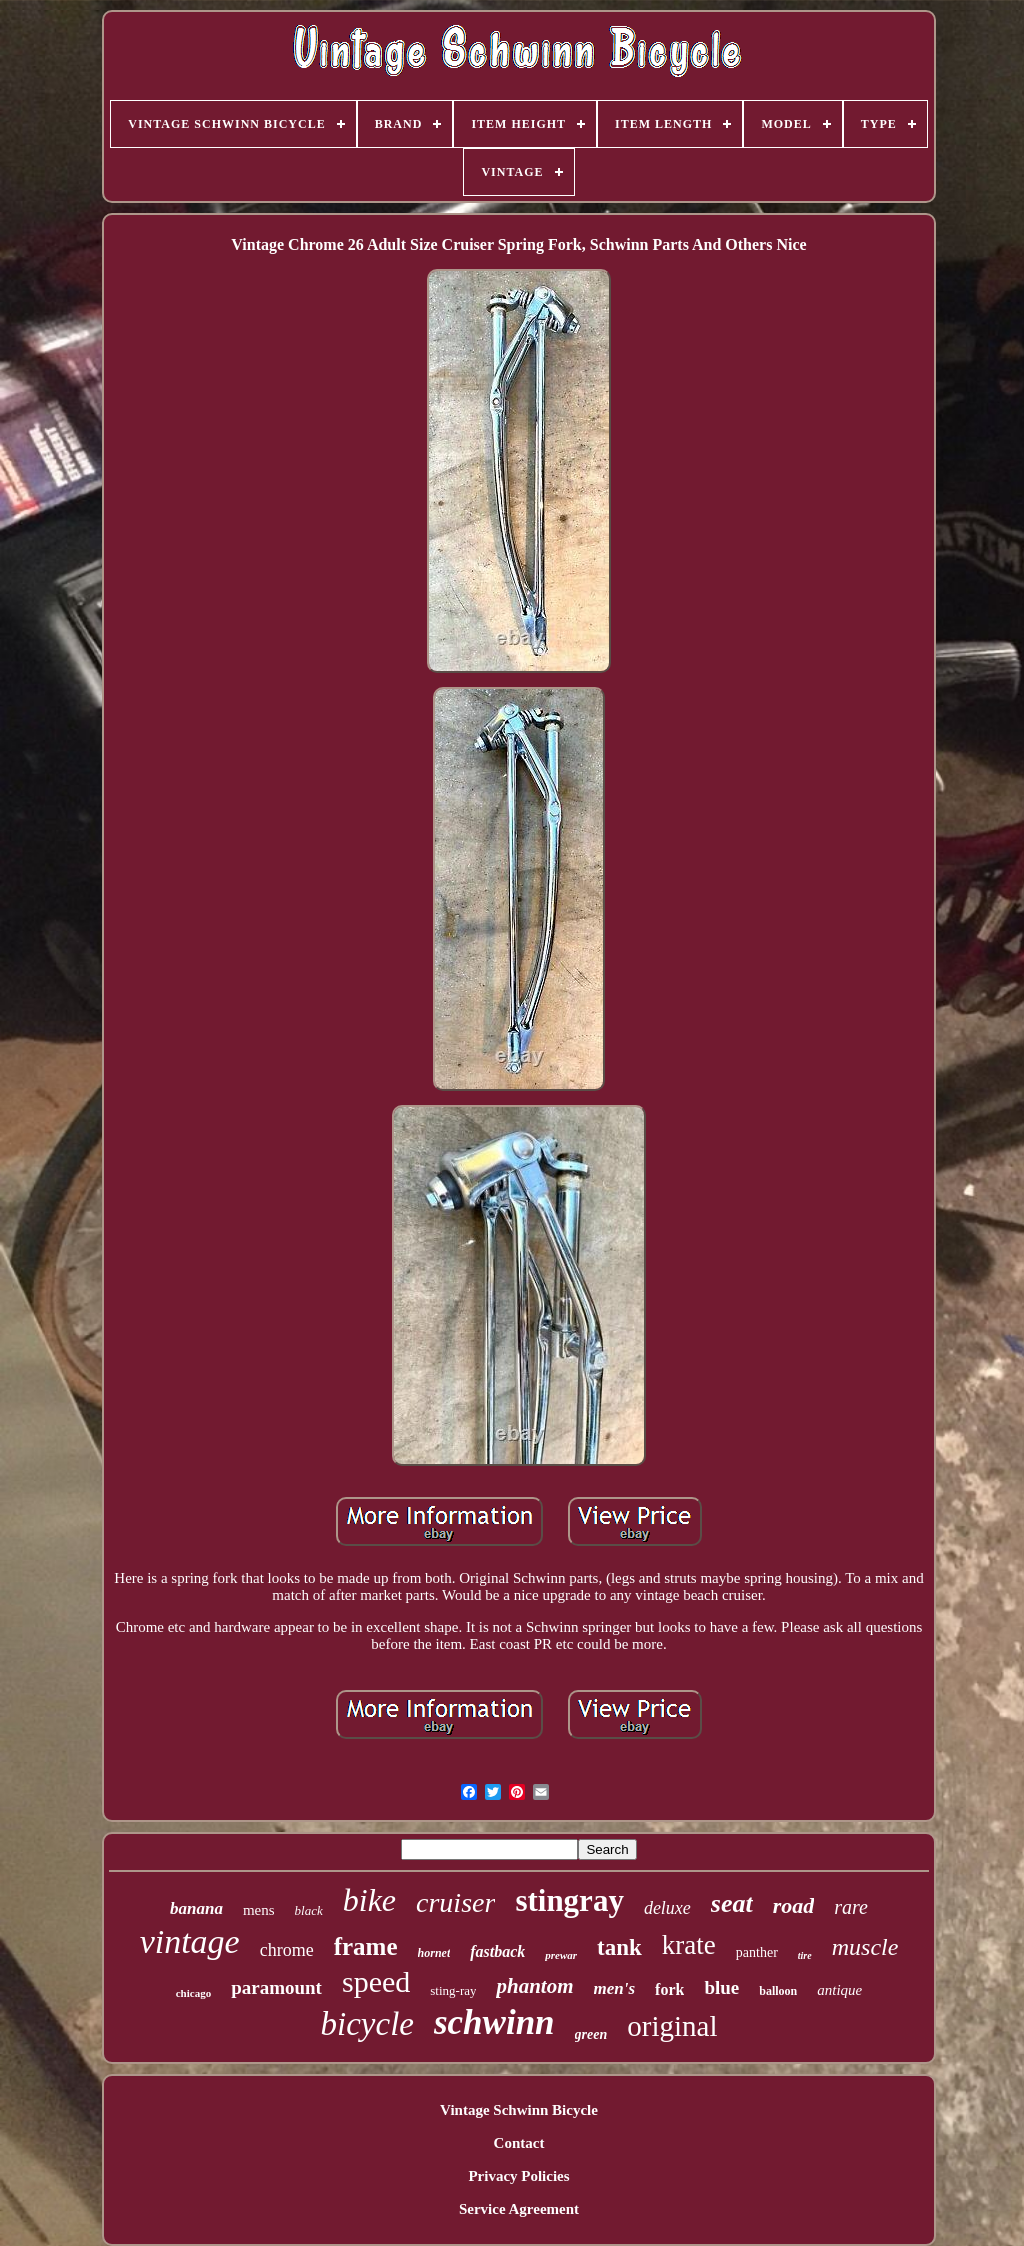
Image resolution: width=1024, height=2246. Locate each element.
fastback (497, 1951)
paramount (276, 1987)
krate (689, 1945)
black (309, 1910)
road (794, 1905)
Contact (519, 2143)
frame (366, 1946)
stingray (569, 1900)
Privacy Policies (518, 2176)
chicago (193, 1993)
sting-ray (453, 1990)
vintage (190, 1941)
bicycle (367, 2024)
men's (615, 1988)
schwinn (494, 2022)
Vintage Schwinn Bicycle (519, 2110)
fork (669, 1989)
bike (369, 1900)
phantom (534, 1986)
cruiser (455, 1902)
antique (839, 1990)
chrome (287, 1950)
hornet (434, 1953)
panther (757, 1952)
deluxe (667, 1908)
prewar (561, 1955)
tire (805, 1955)
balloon (778, 1991)
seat (732, 1903)
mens (259, 1910)
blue (721, 1987)
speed (376, 1981)
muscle (865, 1947)
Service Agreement (519, 2209)
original (672, 2026)
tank (619, 1947)
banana (196, 1908)
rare (851, 1907)
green (591, 2034)
